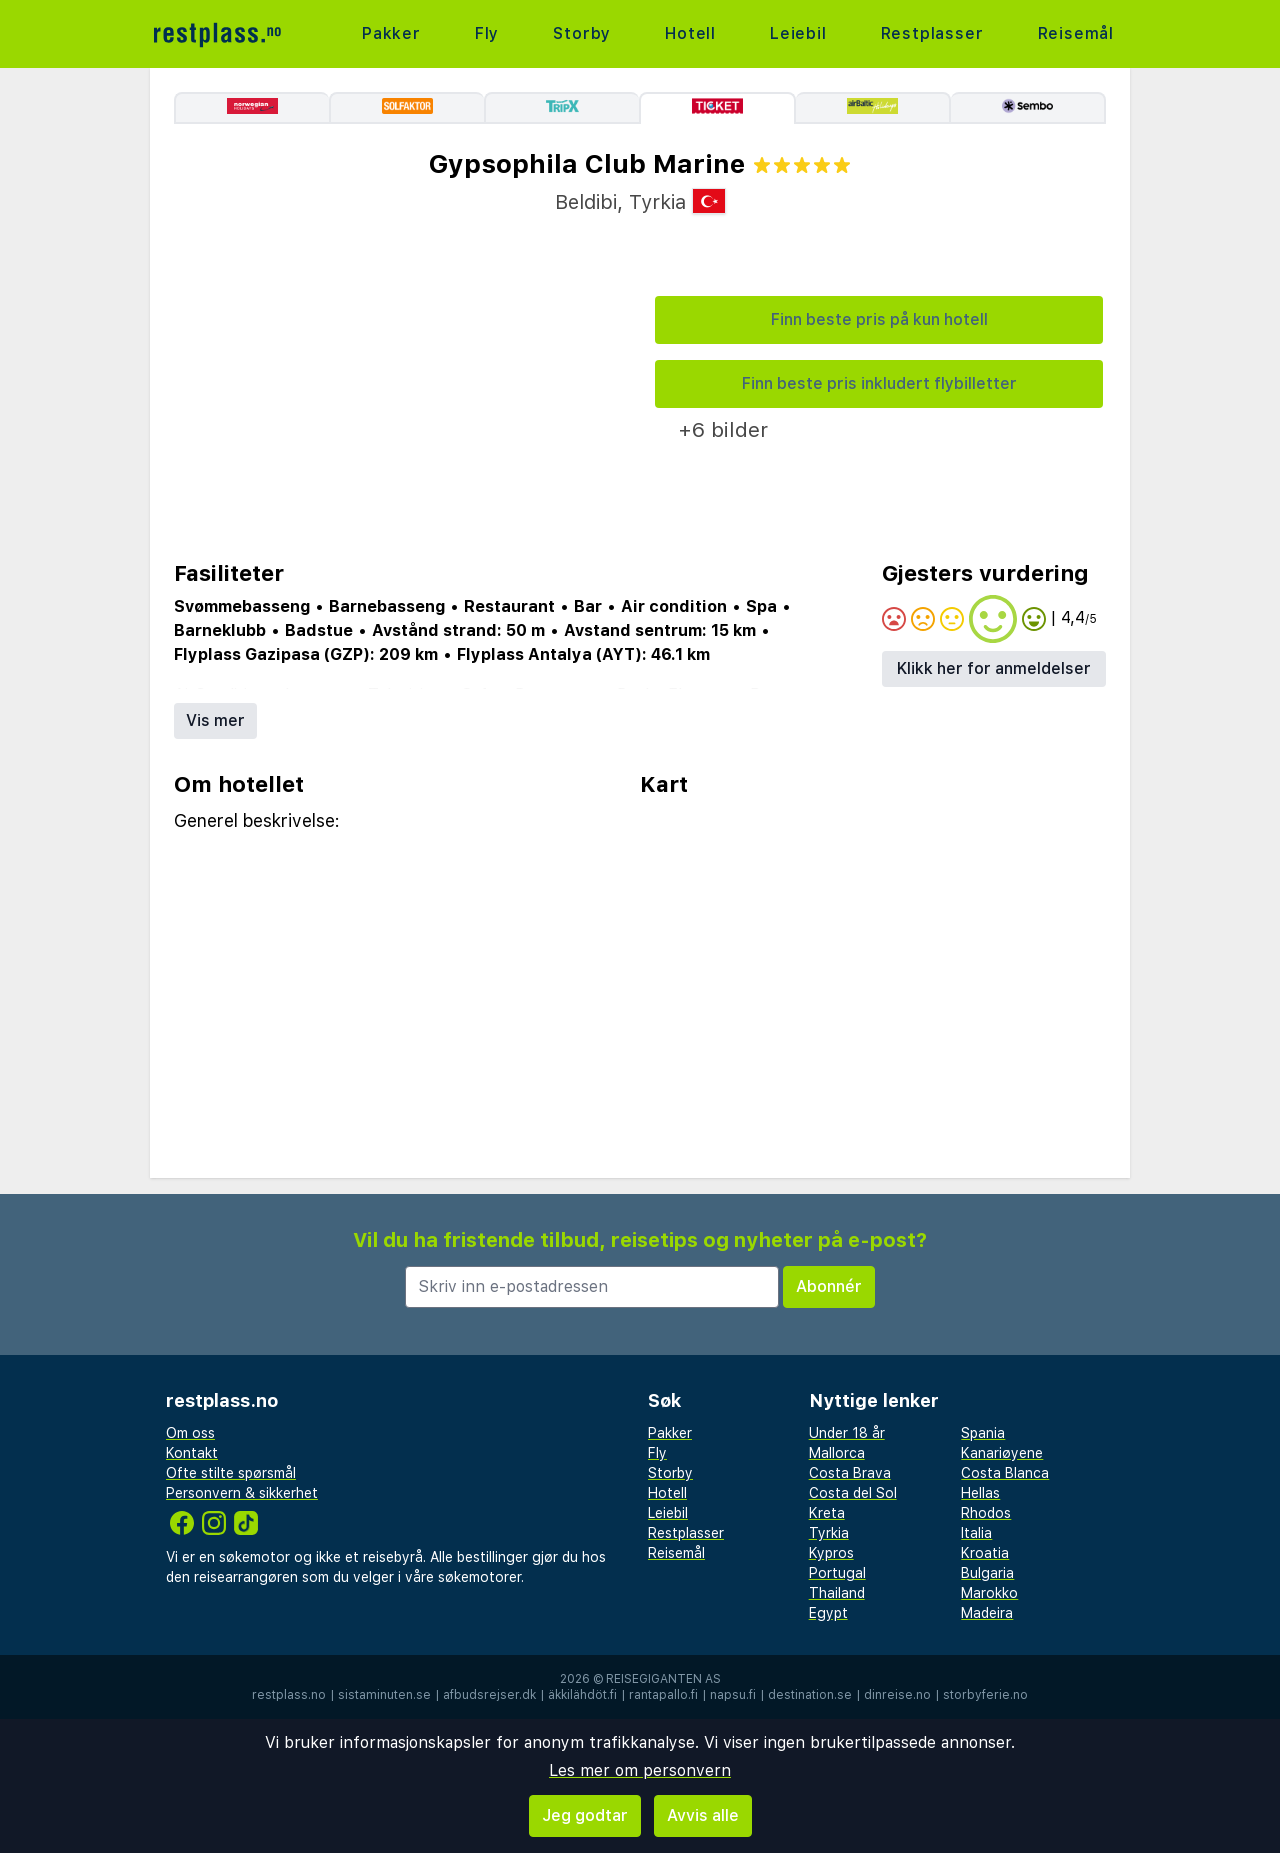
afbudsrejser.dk (489, 1695)
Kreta (827, 1513)
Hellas (980, 1493)
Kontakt (192, 1453)
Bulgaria (987, 1573)
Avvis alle (703, 1815)
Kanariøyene (1002, 1453)
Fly (487, 33)
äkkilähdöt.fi (582, 1695)
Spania (983, 1433)
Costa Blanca (1005, 1473)
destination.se (810, 1695)
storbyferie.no (985, 1695)
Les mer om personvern (640, 1770)
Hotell (690, 33)
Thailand (837, 1593)
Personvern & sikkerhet (242, 1493)
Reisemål (1076, 33)
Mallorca (837, 1453)
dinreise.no (897, 1695)
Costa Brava (850, 1473)
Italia (976, 1533)
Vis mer (215, 720)
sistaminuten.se (384, 1695)
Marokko (989, 1593)
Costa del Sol (853, 1493)
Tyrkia (829, 1533)
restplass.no (289, 1695)
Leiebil (798, 33)
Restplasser (932, 33)
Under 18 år (847, 1433)
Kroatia (985, 1553)
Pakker (391, 33)
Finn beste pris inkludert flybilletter (879, 383)
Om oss (190, 1433)
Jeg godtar (585, 1815)
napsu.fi (733, 1695)
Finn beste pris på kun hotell (879, 319)
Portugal (837, 1573)
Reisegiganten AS (663, 1679)
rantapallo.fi (663, 1695)
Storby (582, 33)
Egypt (828, 1613)
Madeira (987, 1613)
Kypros (831, 1553)
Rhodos (986, 1513)
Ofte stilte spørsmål (231, 1473)
